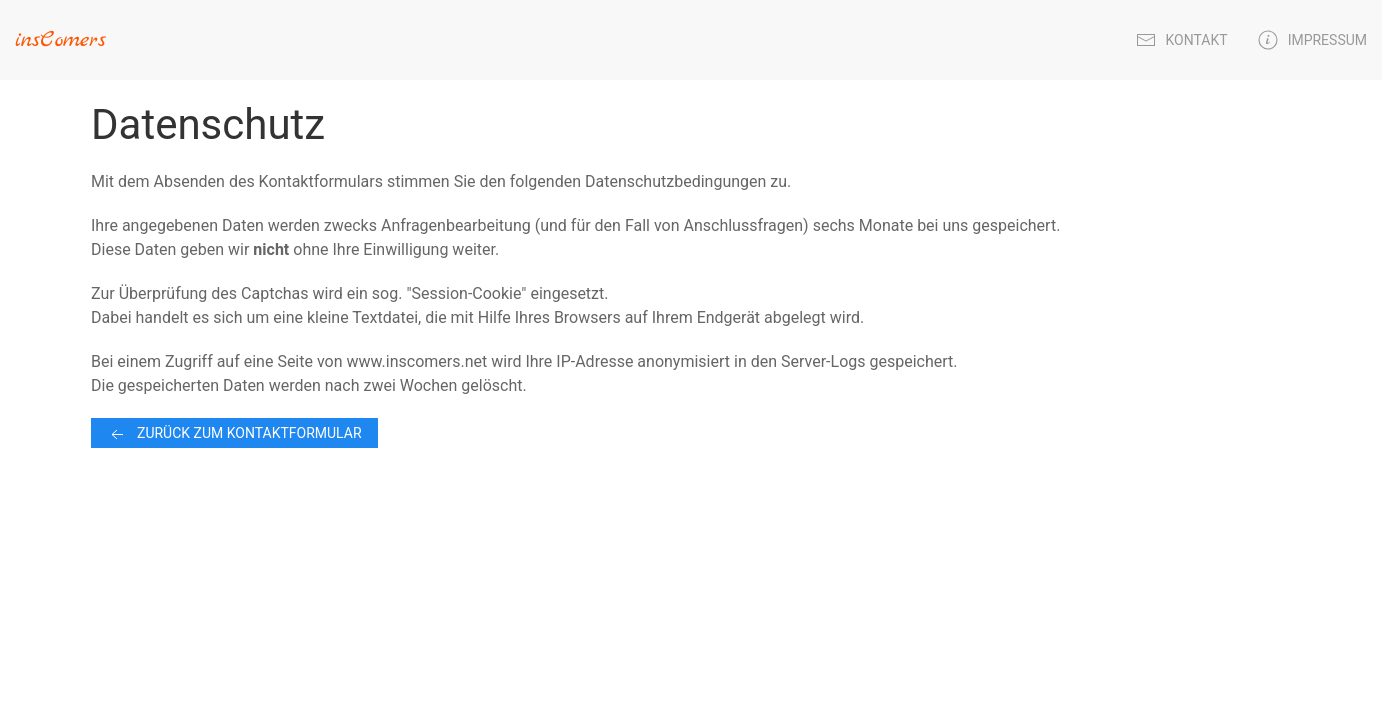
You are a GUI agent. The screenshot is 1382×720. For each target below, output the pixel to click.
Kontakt (1182, 40)
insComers (60, 40)
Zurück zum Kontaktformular (234, 435)
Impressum (1312, 40)
